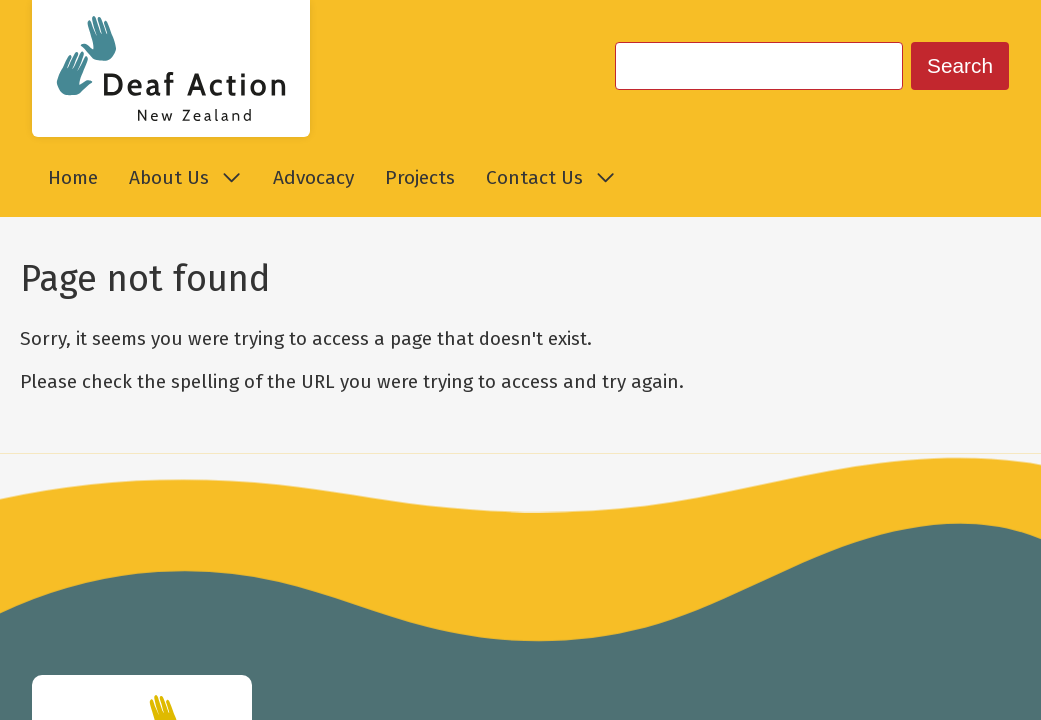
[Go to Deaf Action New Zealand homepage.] (171, 68)
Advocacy (313, 177)
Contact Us (550, 177)
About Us (185, 177)
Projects (420, 177)
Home (73, 177)
